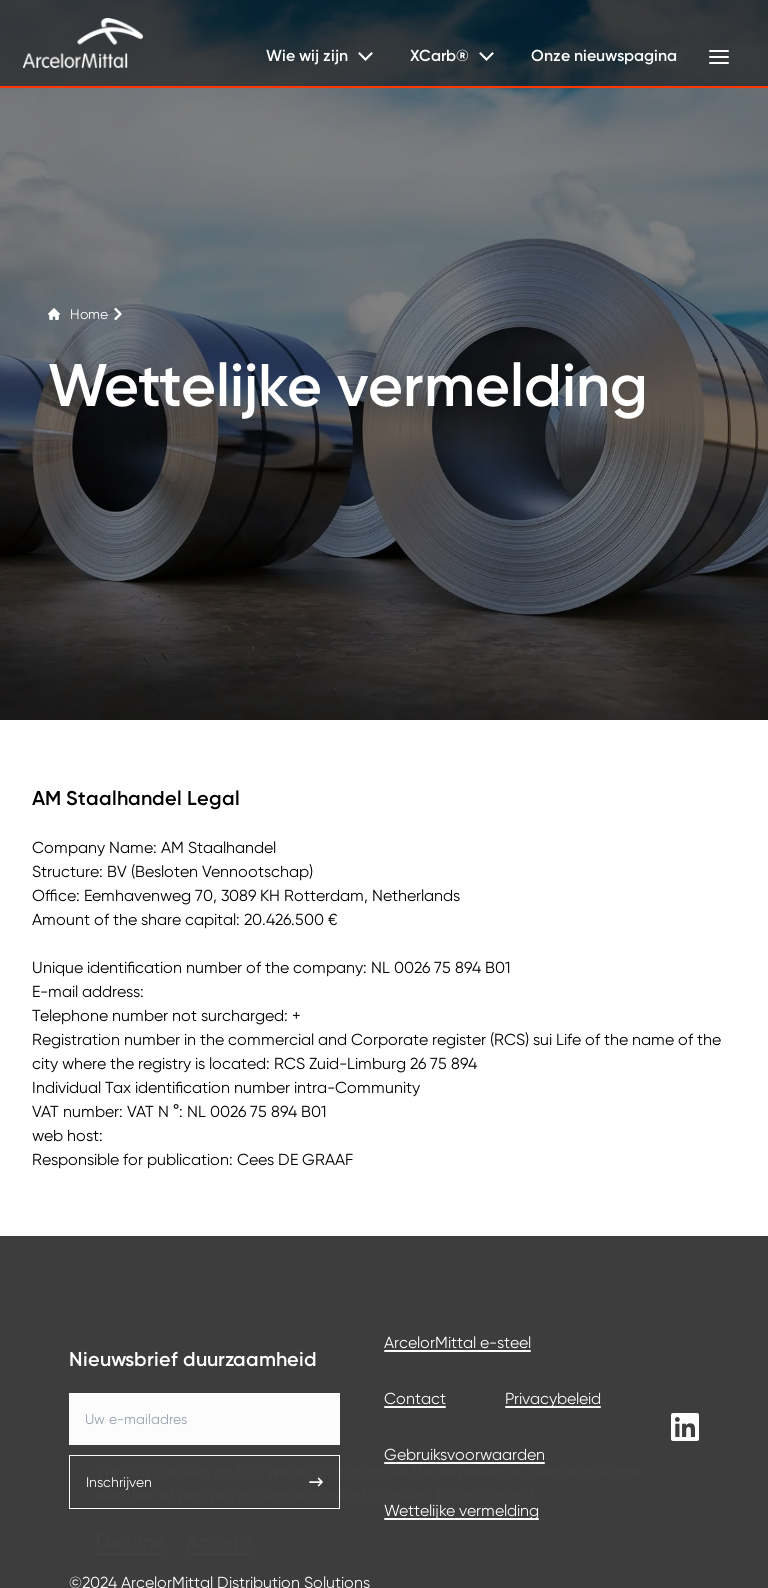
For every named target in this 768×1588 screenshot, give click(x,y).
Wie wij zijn (307, 55)
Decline (131, 1512)
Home (86, 314)
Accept (220, 1512)
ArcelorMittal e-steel (457, 1342)
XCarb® (439, 55)
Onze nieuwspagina (604, 55)
